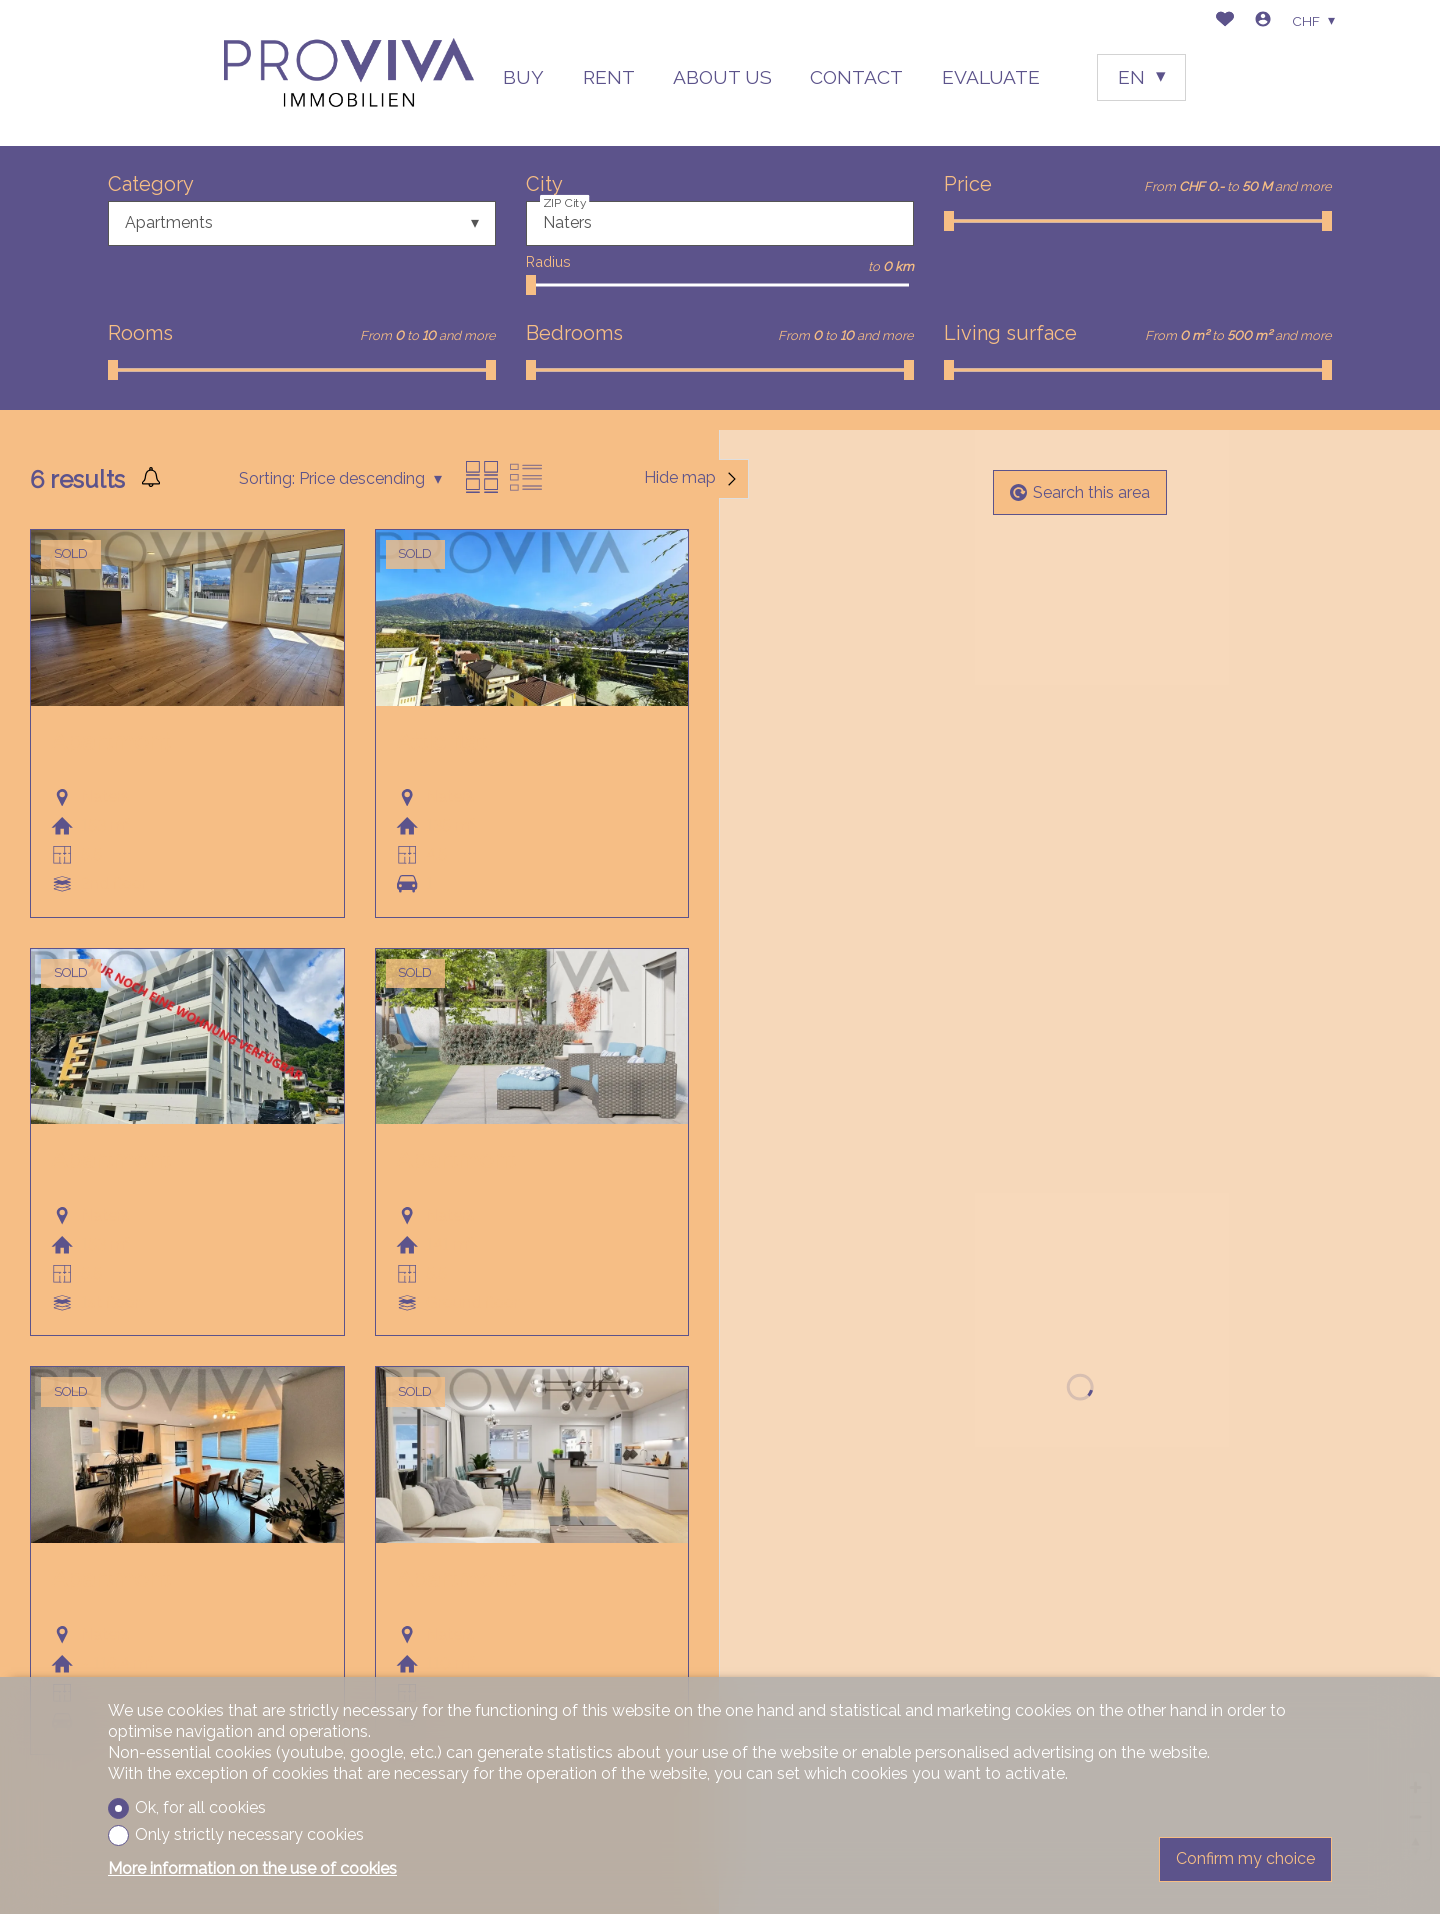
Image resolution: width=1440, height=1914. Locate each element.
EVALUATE (991, 77)
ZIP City (565, 202)
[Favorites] (1225, 21)
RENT (609, 77)
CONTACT (856, 77)
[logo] (349, 72)
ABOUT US (722, 77)
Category (151, 184)
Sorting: (267, 478)
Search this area (1080, 492)
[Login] (1263, 21)
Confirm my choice (1245, 1858)
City (544, 184)
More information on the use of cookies (252, 1868)
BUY (523, 77)
